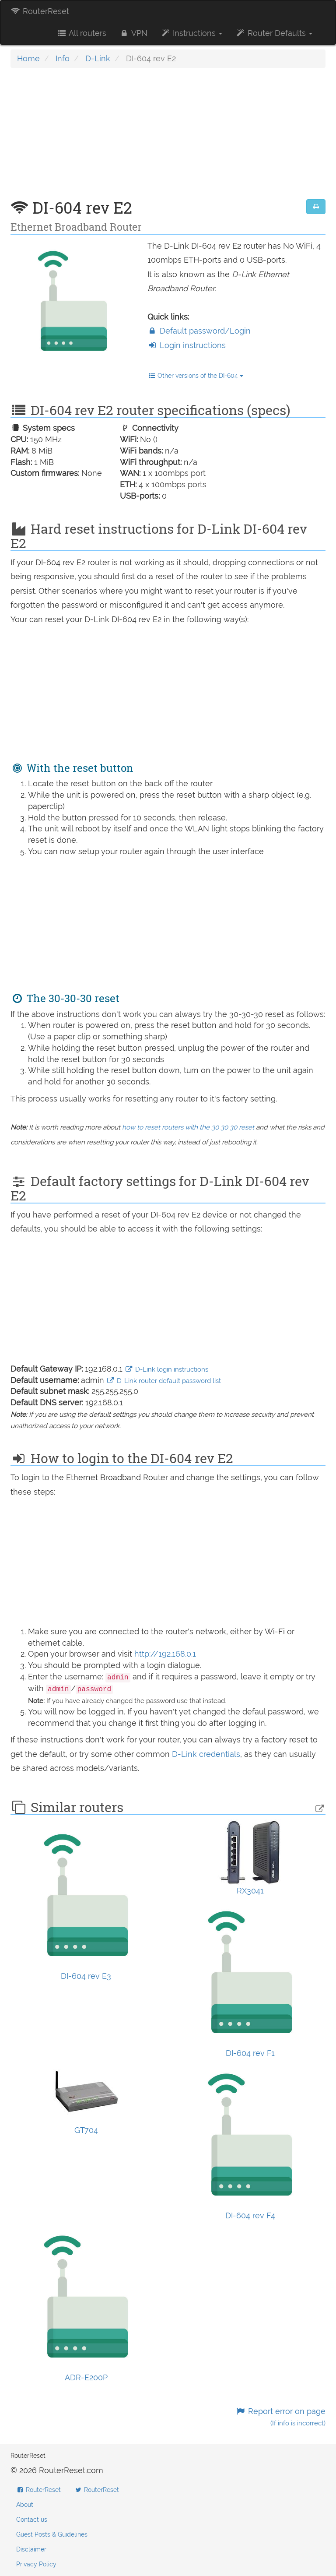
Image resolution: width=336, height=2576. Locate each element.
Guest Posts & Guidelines (52, 2534)
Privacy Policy (36, 2564)
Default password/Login (199, 330)
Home (28, 58)
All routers (81, 33)
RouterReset (39, 11)
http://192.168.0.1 (165, 1653)
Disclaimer (31, 2549)
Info (63, 58)
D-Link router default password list (163, 1381)
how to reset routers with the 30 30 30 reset (188, 1127)
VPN (133, 33)
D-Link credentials (206, 1754)
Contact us (31, 2519)
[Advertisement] (168, 138)
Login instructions (186, 345)
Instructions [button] (191, 33)
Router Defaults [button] (273, 33)
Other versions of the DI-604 (195, 375)
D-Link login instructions (166, 1369)
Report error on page (281, 2417)
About (24, 2504)
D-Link (97, 58)
